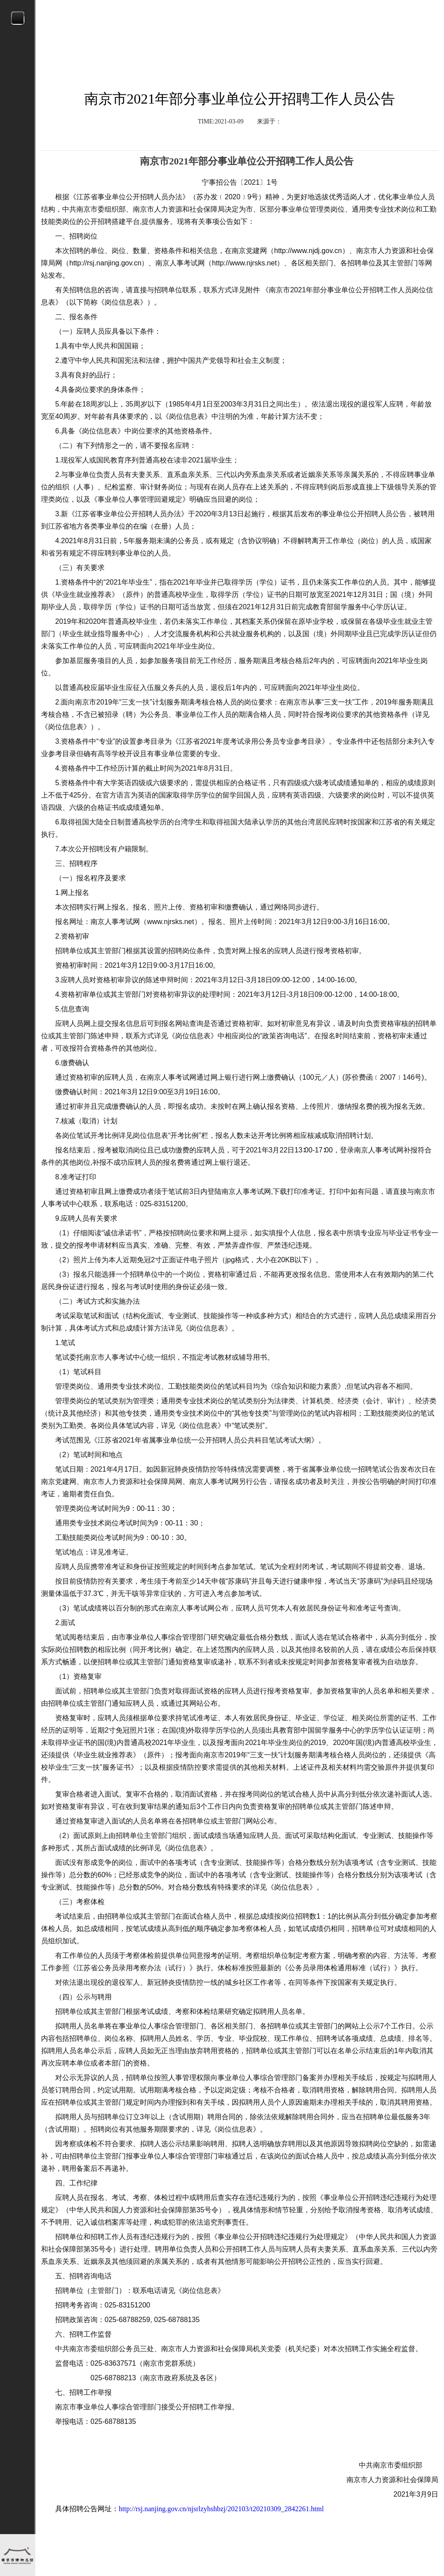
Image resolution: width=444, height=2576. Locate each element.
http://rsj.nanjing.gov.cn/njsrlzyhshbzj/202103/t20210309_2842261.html (221, 2509)
